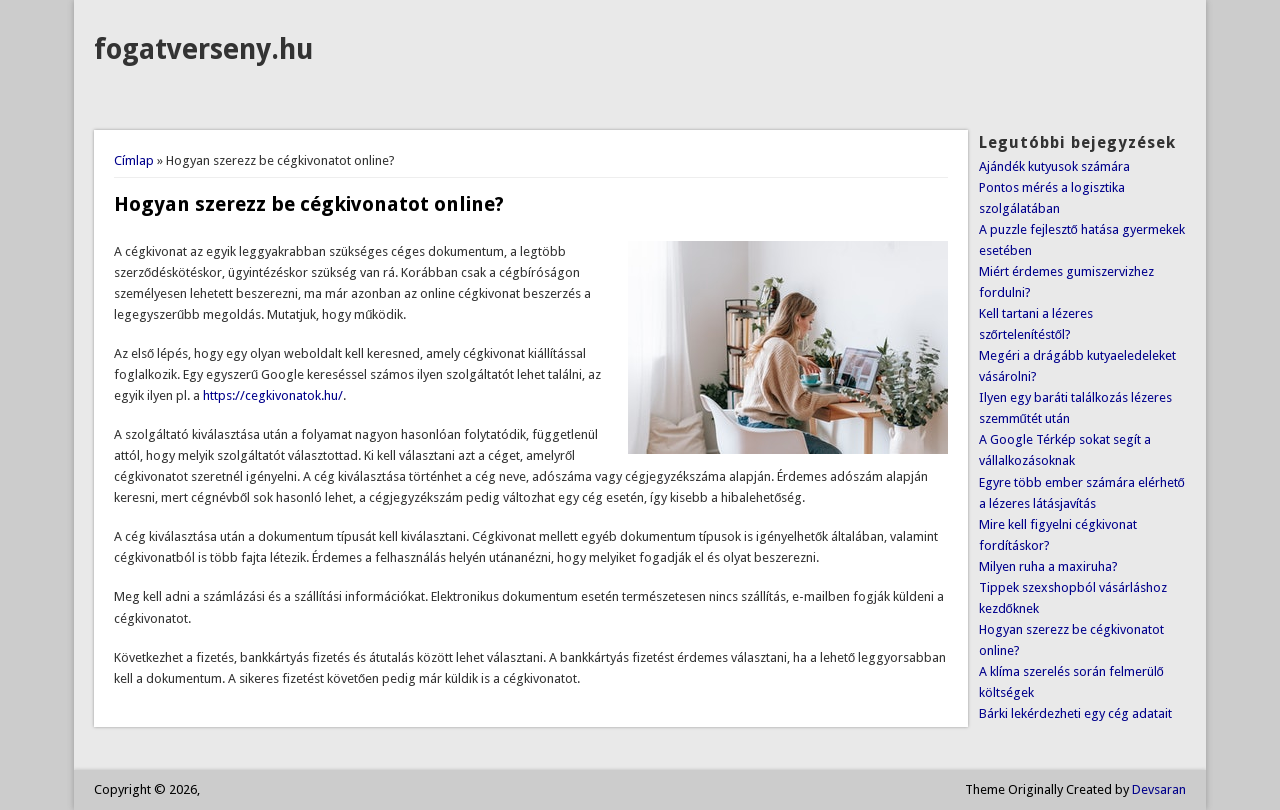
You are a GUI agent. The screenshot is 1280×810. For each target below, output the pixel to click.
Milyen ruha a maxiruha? (1048, 566)
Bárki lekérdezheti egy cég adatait (1075, 713)
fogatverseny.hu (203, 49)
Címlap (134, 160)
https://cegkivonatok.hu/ (273, 395)
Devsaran (1159, 789)
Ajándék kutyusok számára (1054, 166)
